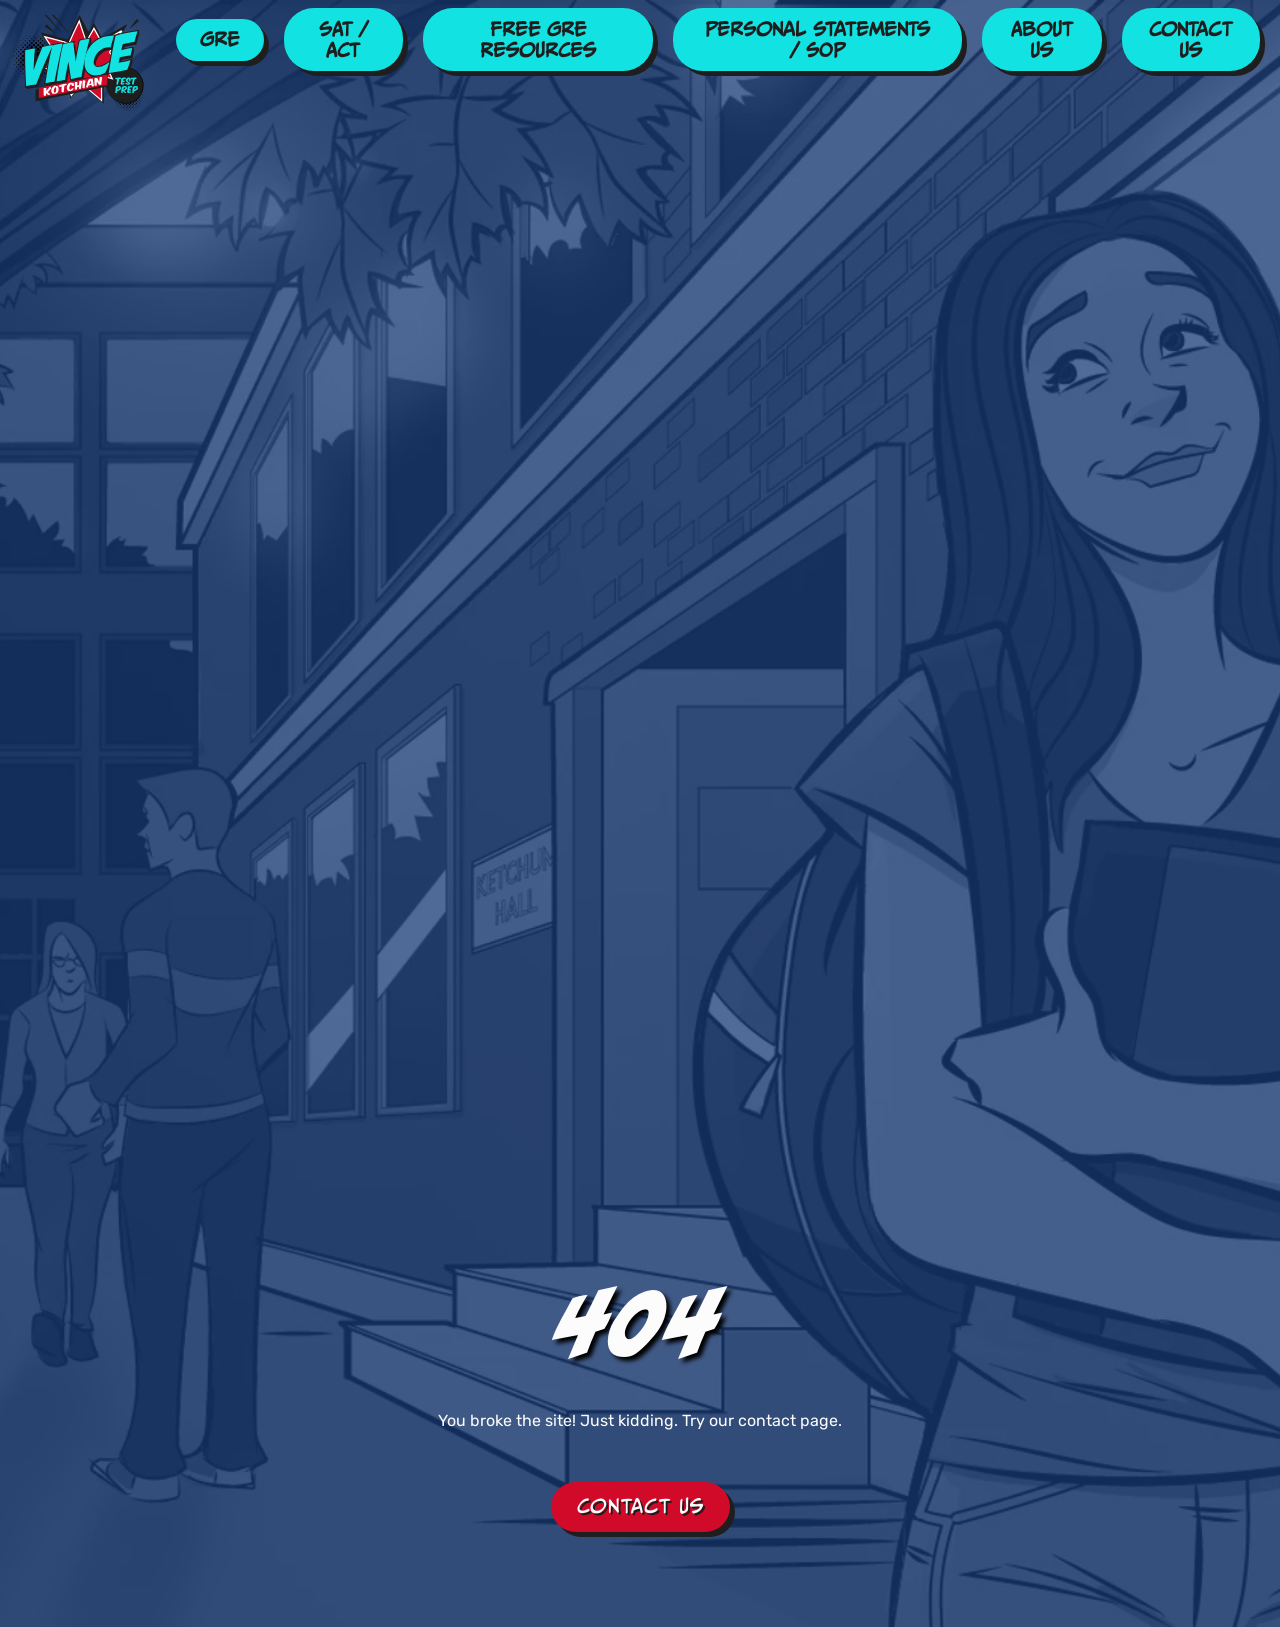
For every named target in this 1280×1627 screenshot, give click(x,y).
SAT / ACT (343, 39)
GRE (219, 39)
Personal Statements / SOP (817, 39)
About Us (1042, 39)
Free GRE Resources (538, 39)
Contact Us (1190, 39)
